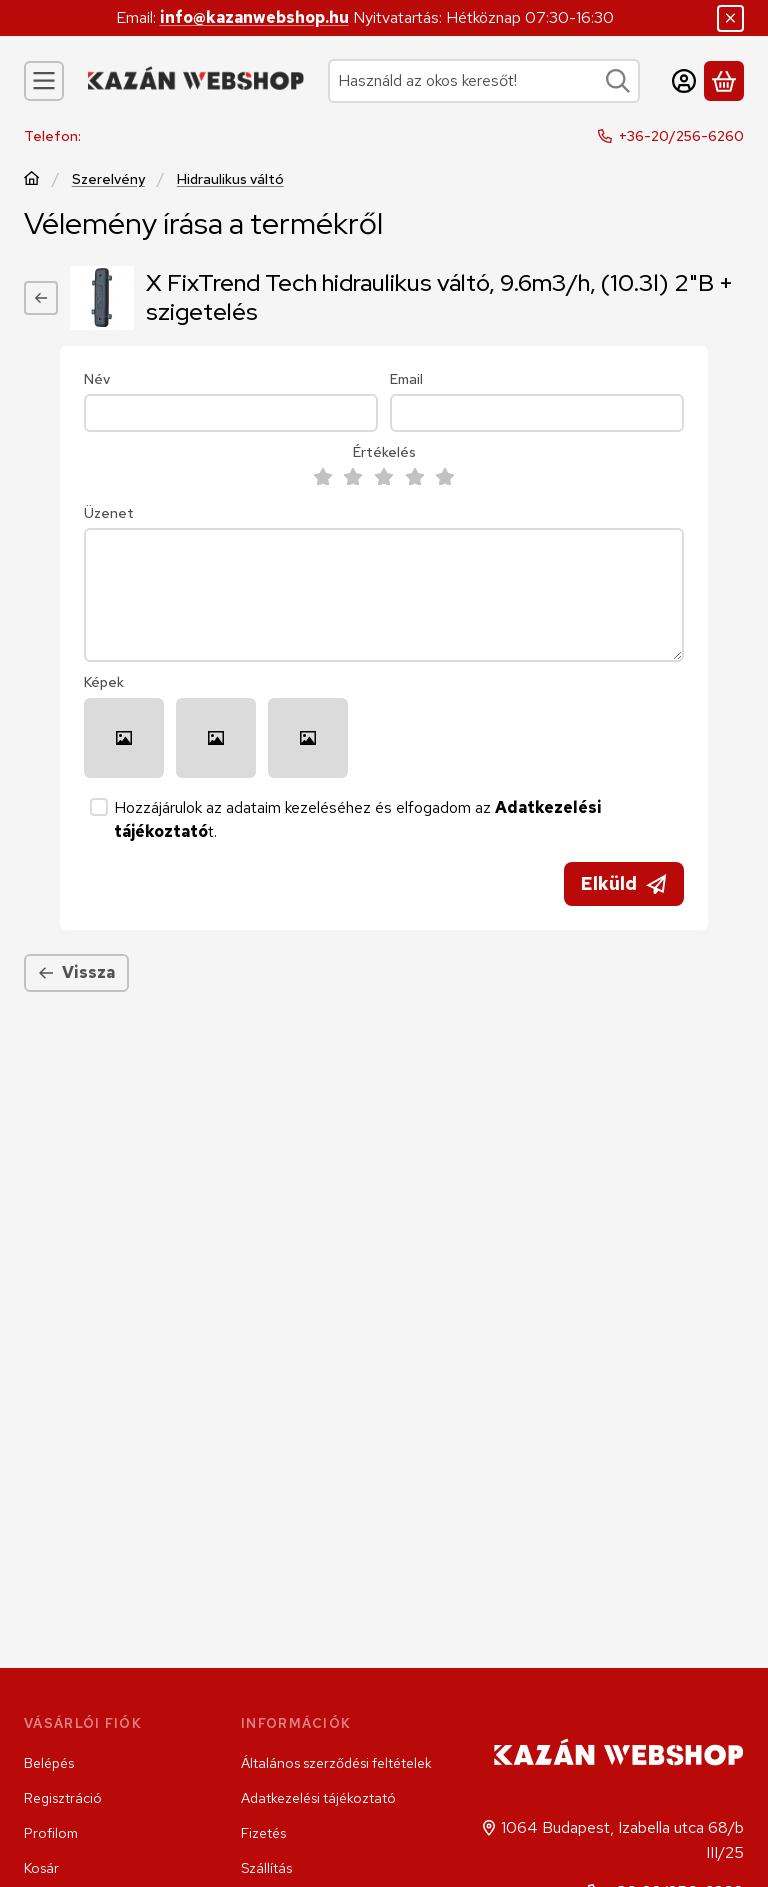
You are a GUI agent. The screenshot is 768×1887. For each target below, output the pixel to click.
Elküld (623, 883)
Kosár (41, 1868)
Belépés (49, 1763)
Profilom (51, 1833)
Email (406, 379)
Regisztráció (63, 1798)
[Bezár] (730, 18)
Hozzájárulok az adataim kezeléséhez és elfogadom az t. (358, 819)
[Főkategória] (32, 180)
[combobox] (484, 81)
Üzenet (109, 513)
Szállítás (266, 1868)
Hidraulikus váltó (230, 179)
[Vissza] (41, 298)
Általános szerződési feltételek (336, 1763)
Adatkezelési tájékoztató (318, 1798)
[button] (124, 738)
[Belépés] (684, 81)
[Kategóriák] (44, 81)
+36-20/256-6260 (681, 136)
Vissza (76, 972)
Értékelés (384, 452)
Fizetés (263, 1833)
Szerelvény (108, 179)
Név (97, 379)
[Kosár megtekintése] (724, 81)
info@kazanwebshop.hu (254, 17)
